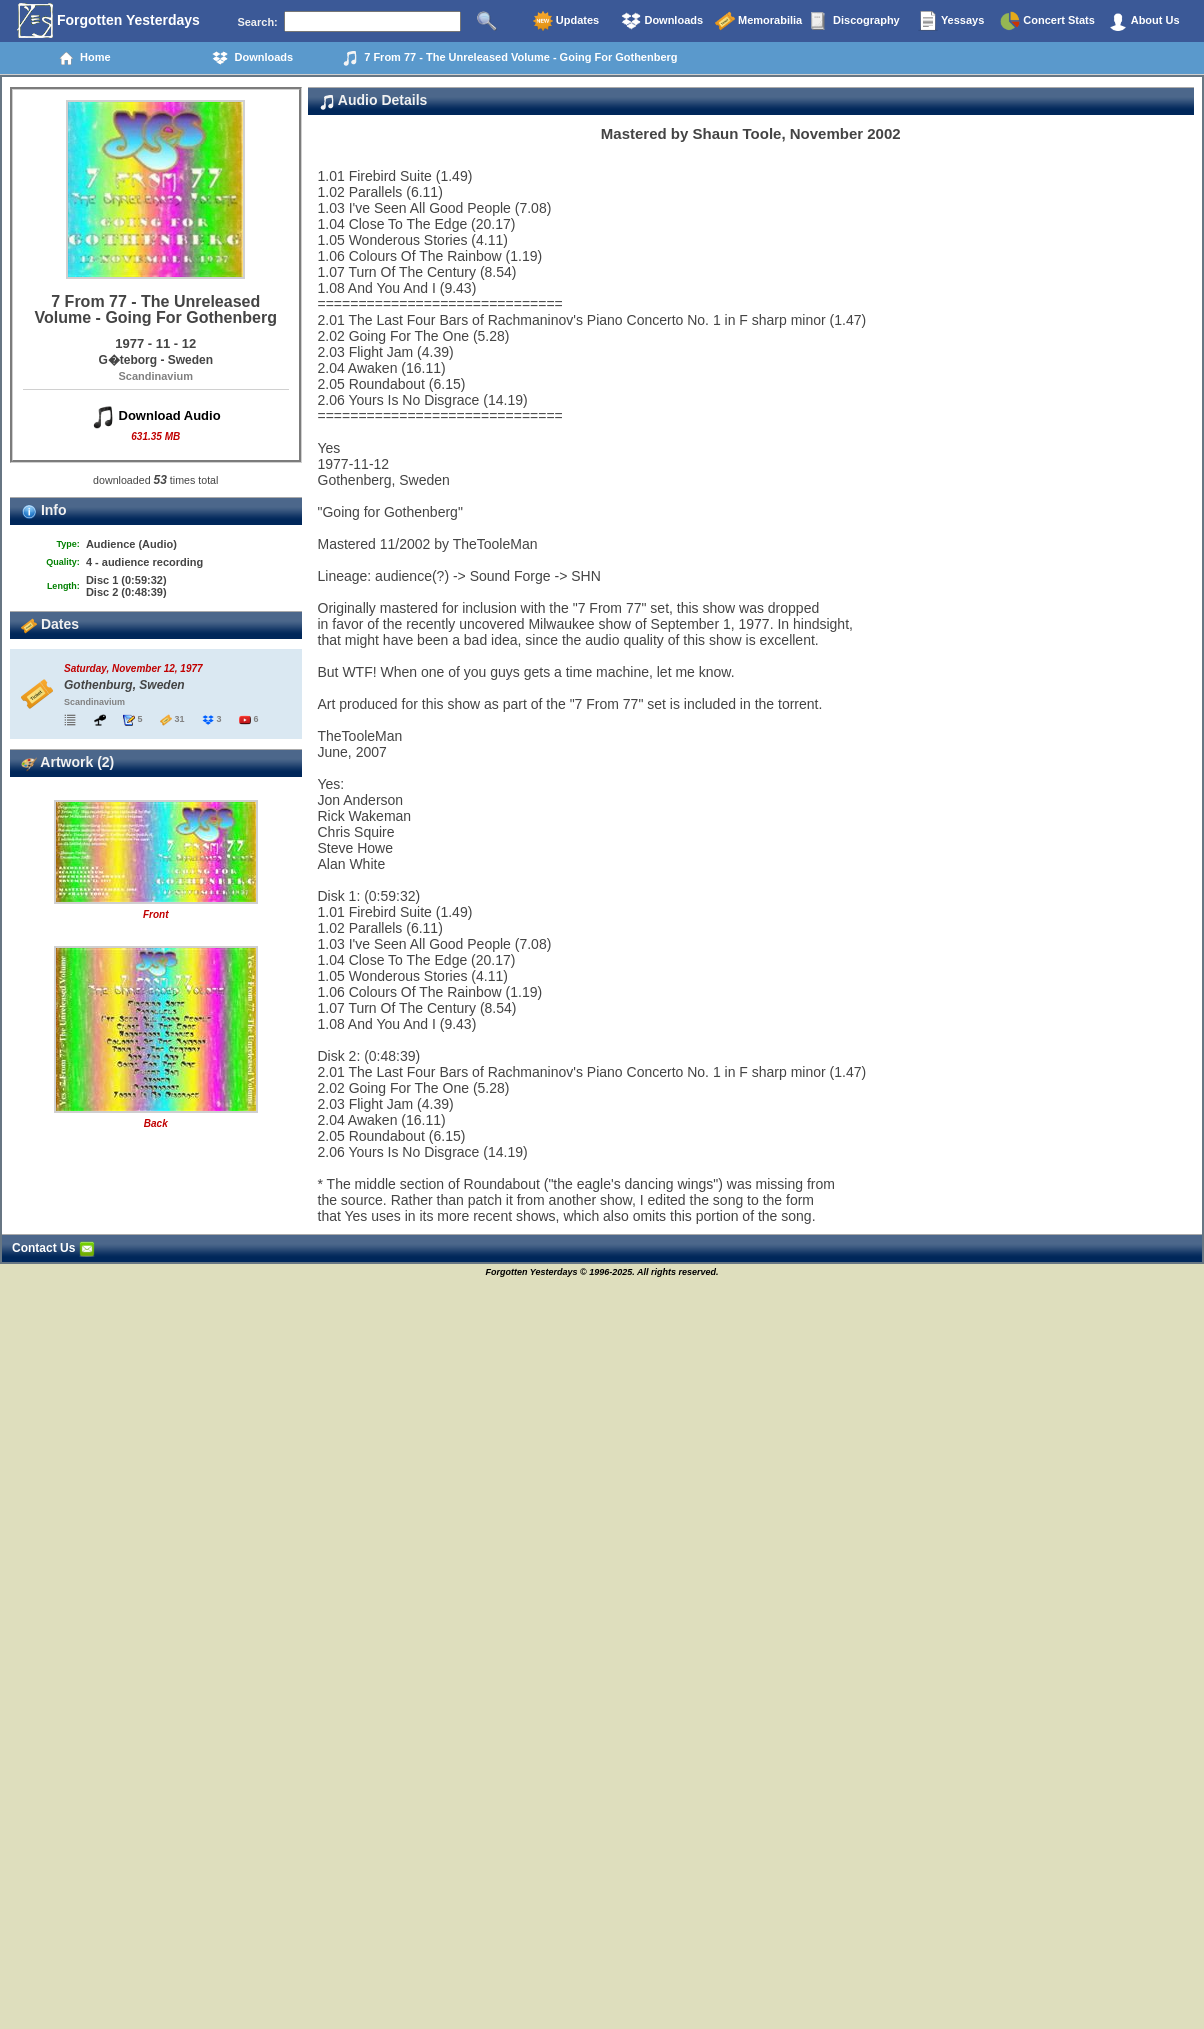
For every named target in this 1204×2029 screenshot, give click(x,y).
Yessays (951, 21)
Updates (566, 21)
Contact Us (53, 1248)
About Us (1144, 21)
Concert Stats (1047, 21)
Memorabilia (758, 21)
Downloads (662, 21)
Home (84, 58)
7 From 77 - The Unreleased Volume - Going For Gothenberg (509, 58)
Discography (855, 21)
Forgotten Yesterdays (108, 21)
